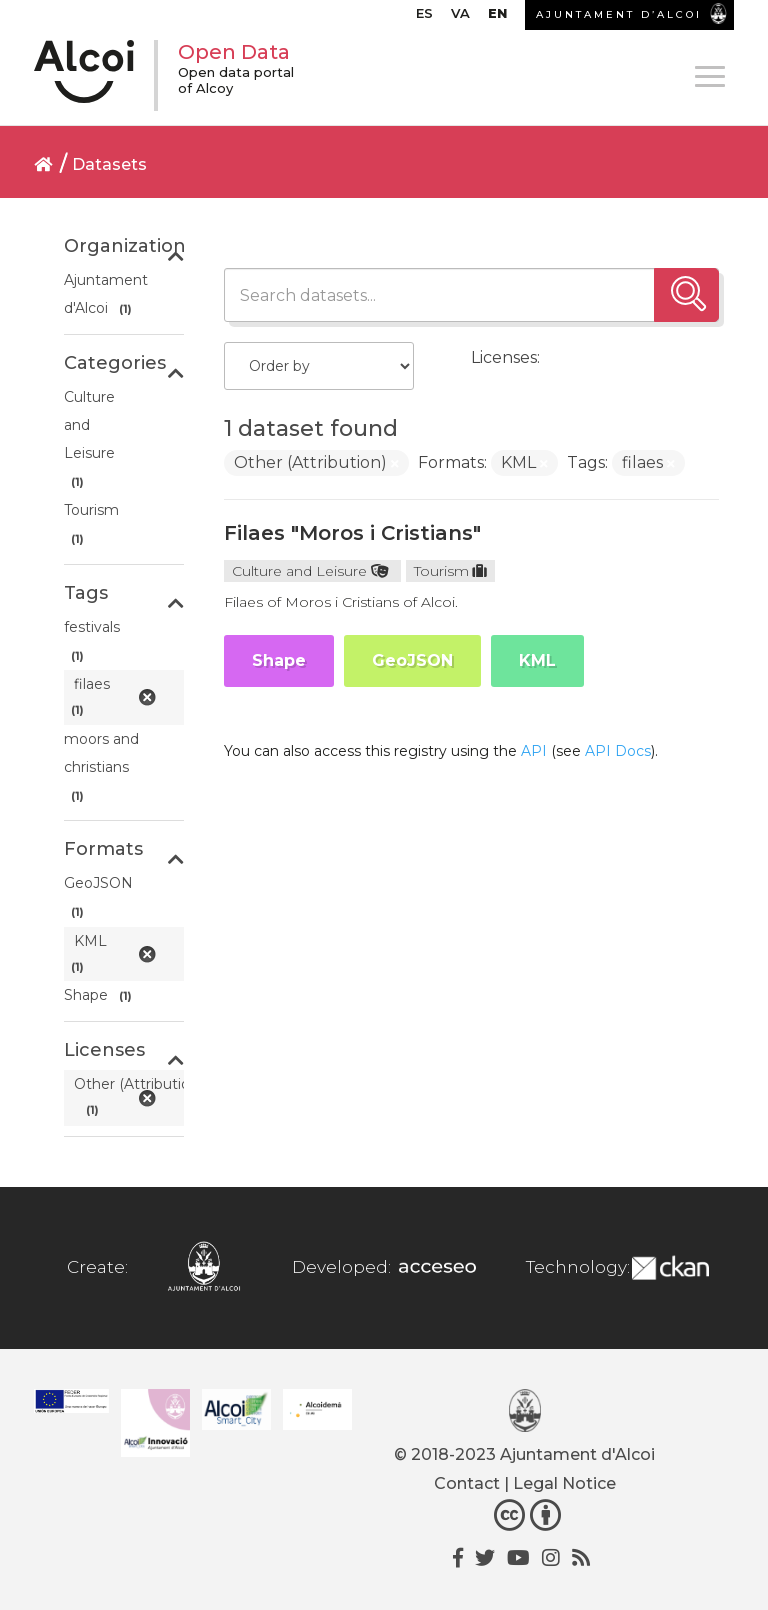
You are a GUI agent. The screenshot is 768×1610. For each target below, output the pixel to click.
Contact (467, 1483)
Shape (279, 660)
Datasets (109, 164)
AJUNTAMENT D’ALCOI (619, 14)
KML (537, 660)
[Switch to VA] (460, 18)
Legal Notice (564, 1483)
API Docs (618, 751)
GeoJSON (412, 660)
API (534, 751)
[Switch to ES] (424, 18)
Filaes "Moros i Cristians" (352, 533)
